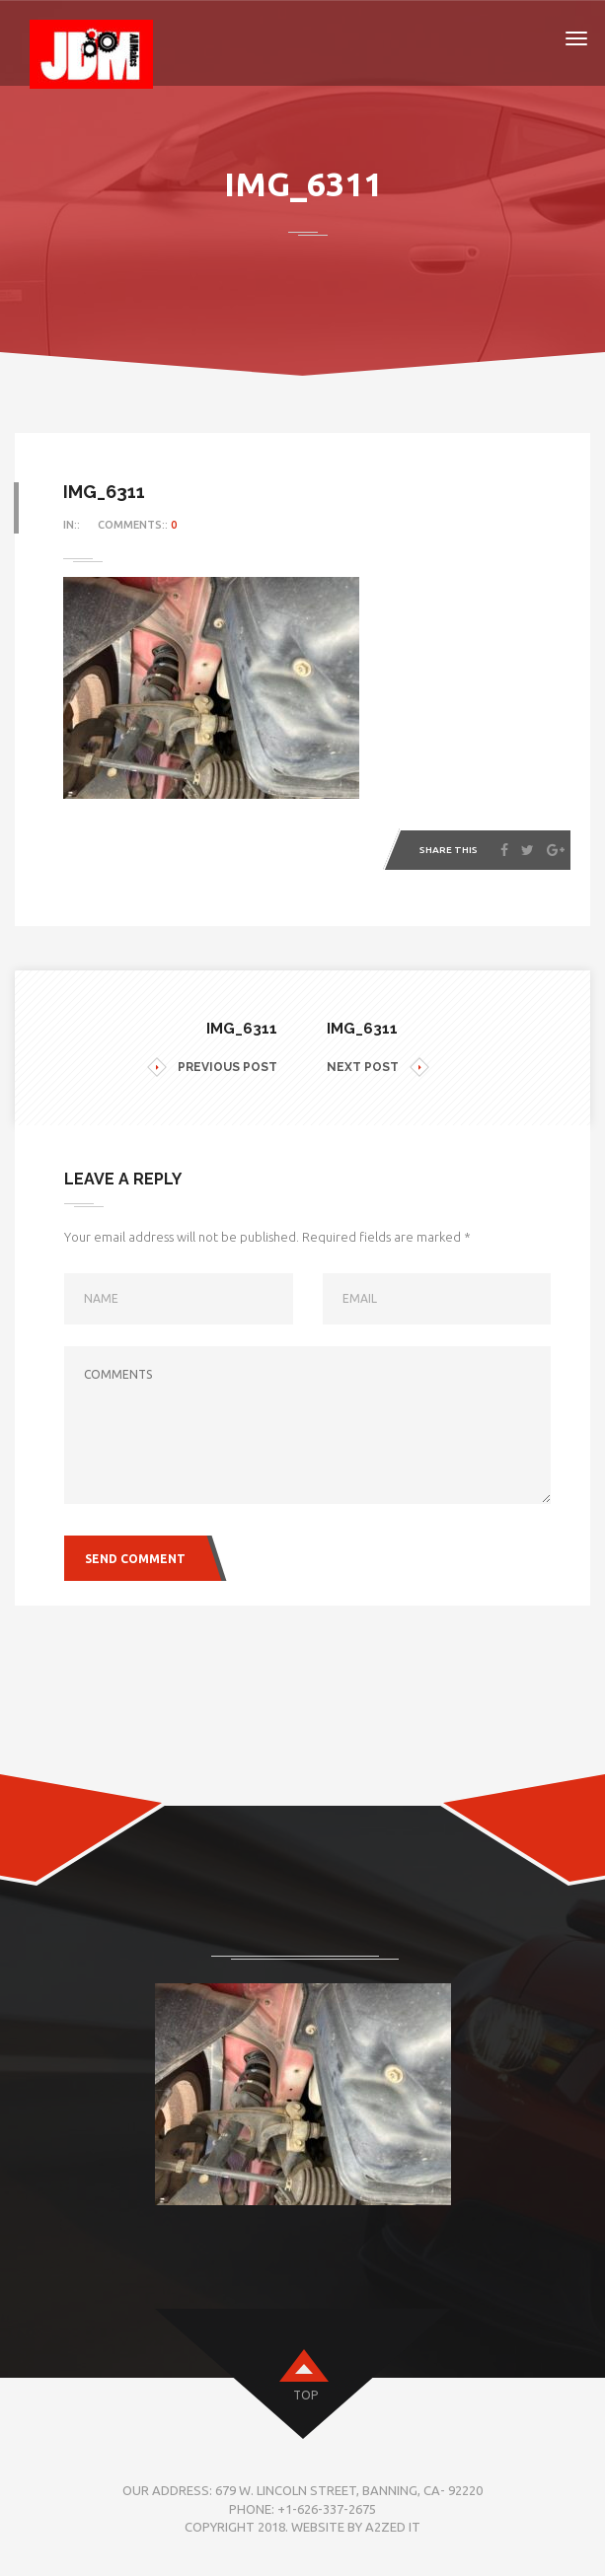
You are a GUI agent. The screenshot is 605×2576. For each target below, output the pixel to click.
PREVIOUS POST (212, 1067)
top (305, 2395)
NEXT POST (378, 1067)
